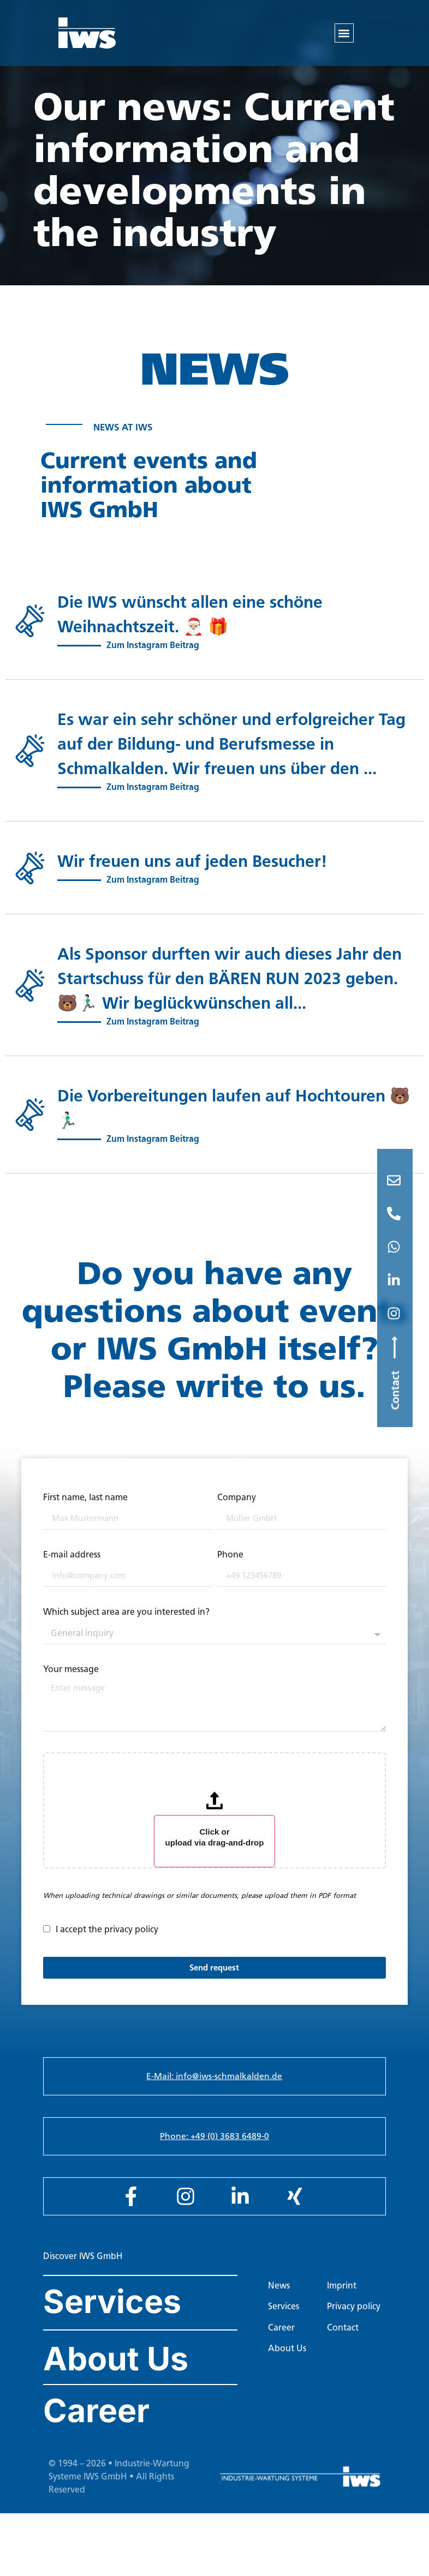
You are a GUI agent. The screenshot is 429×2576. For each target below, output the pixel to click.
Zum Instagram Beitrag (152, 657)
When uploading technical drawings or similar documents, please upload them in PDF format (199, 1907)
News (279, 2297)
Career (96, 2422)
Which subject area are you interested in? (126, 1624)
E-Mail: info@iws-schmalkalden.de (214, 2088)
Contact (343, 2339)
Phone (230, 1567)
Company (236, 1509)
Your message (71, 1681)
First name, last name (85, 1509)
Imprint (341, 2297)
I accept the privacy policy (107, 1941)
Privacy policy (353, 2318)
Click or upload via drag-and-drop (214, 1849)
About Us (115, 2370)
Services (112, 2313)
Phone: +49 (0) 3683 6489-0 (214, 2148)
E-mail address (71, 1567)
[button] (344, 33)
